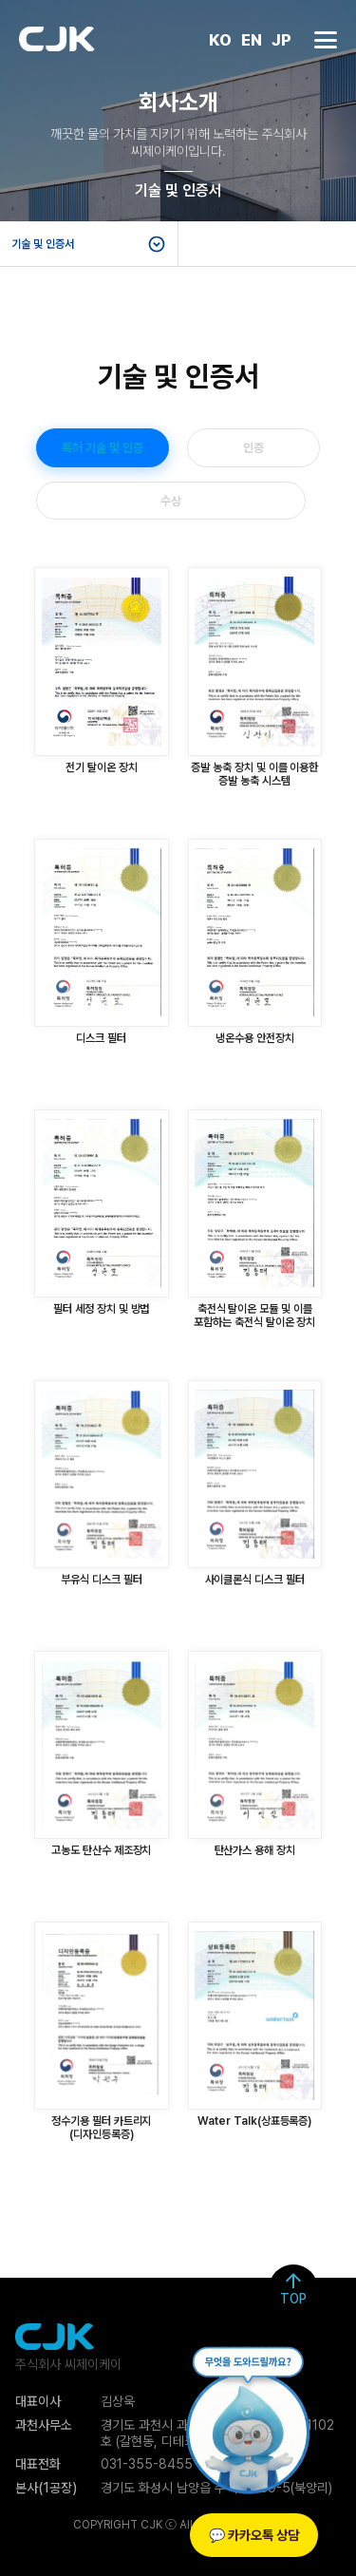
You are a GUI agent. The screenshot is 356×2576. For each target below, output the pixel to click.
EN (251, 41)
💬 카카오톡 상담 (254, 2535)
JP (281, 41)
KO (220, 41)
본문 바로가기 (0, 0)
